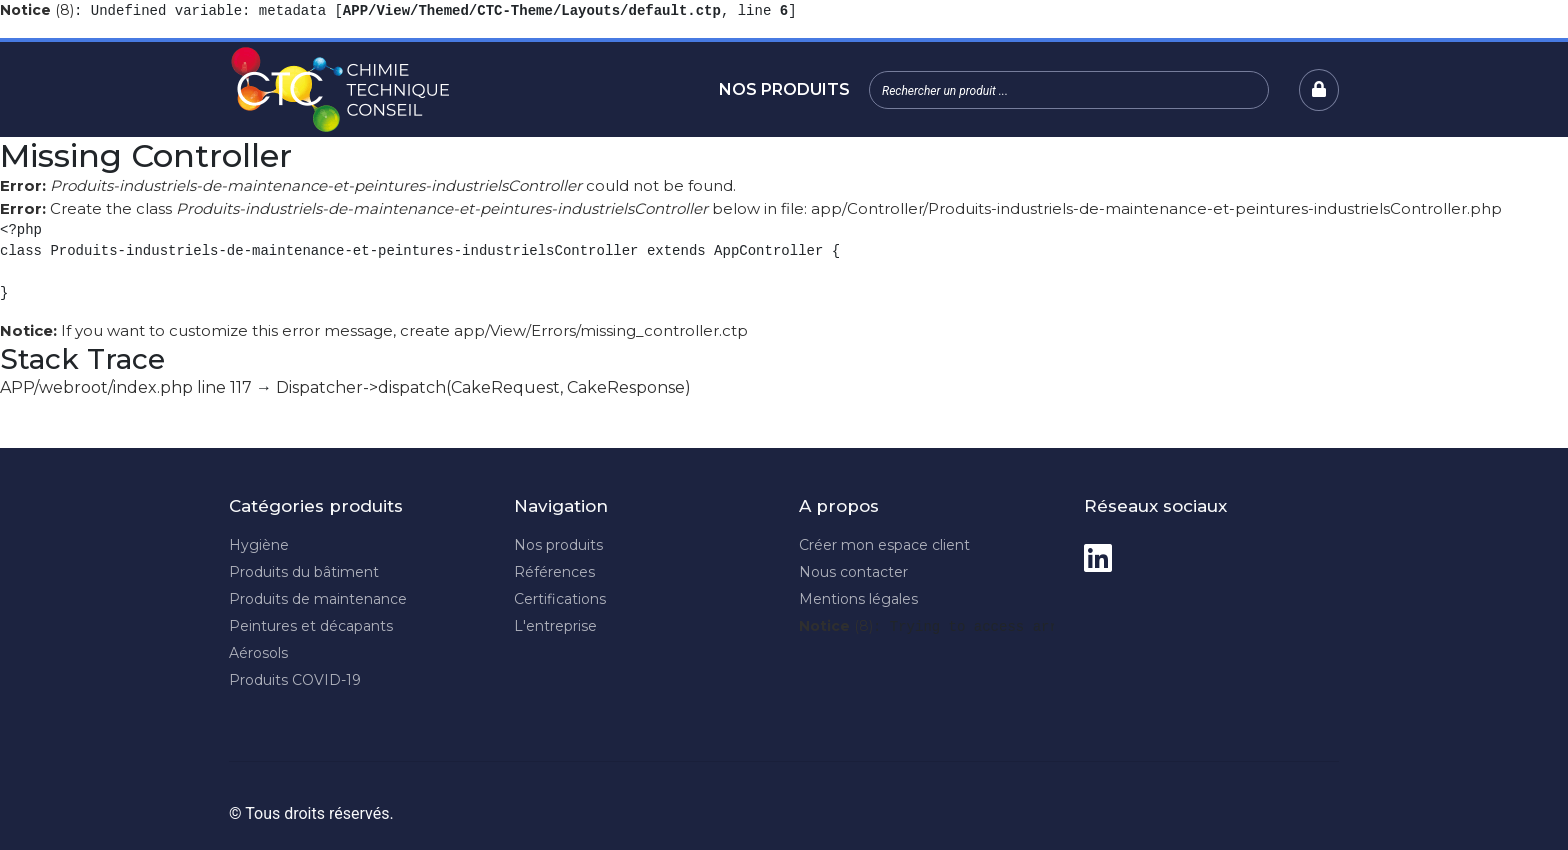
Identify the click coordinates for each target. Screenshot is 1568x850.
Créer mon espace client (884, 545)
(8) (37, 10)
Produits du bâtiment (304, 572)
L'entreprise (555, 626)
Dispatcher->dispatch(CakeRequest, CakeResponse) (483, 387)
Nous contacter (853, 572)
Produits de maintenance (318, 599)
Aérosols (258, 653)
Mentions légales (858, 599)
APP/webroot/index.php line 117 (126, 387)
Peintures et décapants (311, 626)
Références (554, 572)
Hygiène (259, 545)
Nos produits (784, 89)
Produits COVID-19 (295, 680)
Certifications (560, 599)
